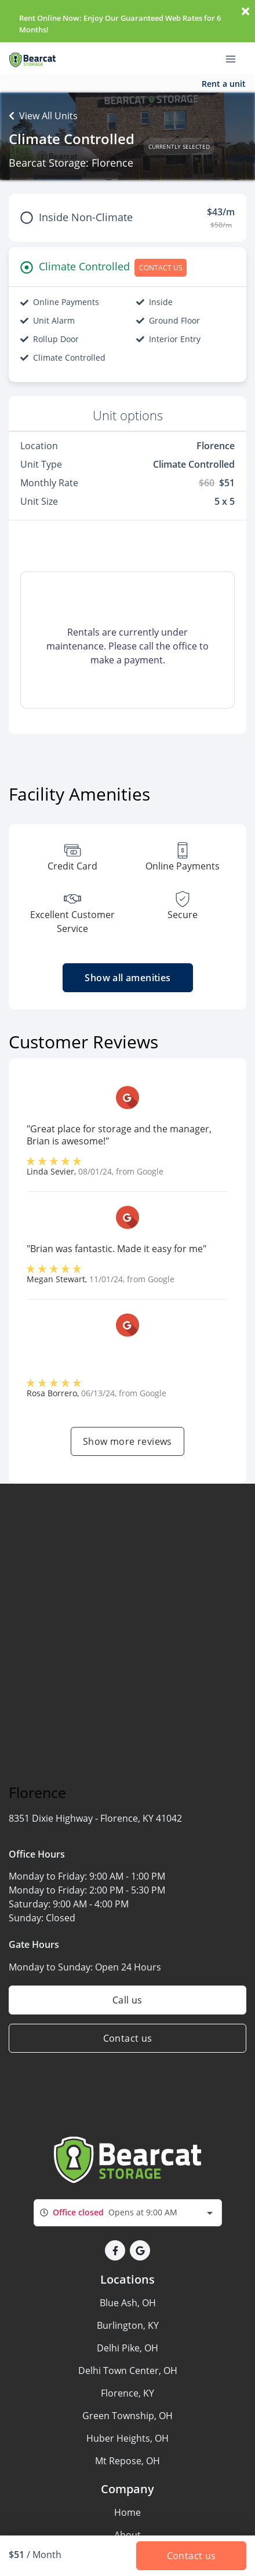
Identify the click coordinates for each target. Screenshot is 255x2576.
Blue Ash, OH (128, 2302)
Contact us (127, 2038)
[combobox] (128, 2212)
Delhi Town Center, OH (127, 2370)
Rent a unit (224, 83)
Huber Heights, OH (127, 2438)
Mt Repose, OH (127, 2460)
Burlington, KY (128, 2325)
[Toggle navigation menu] (235, 58)
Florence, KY (127, 2393)
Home (127, 2512)
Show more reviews (127, 1441)
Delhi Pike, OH (127, 2348)
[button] (115, 2250)
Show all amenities (127, 977)
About (127, 2535)
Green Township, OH (127, 2415)
